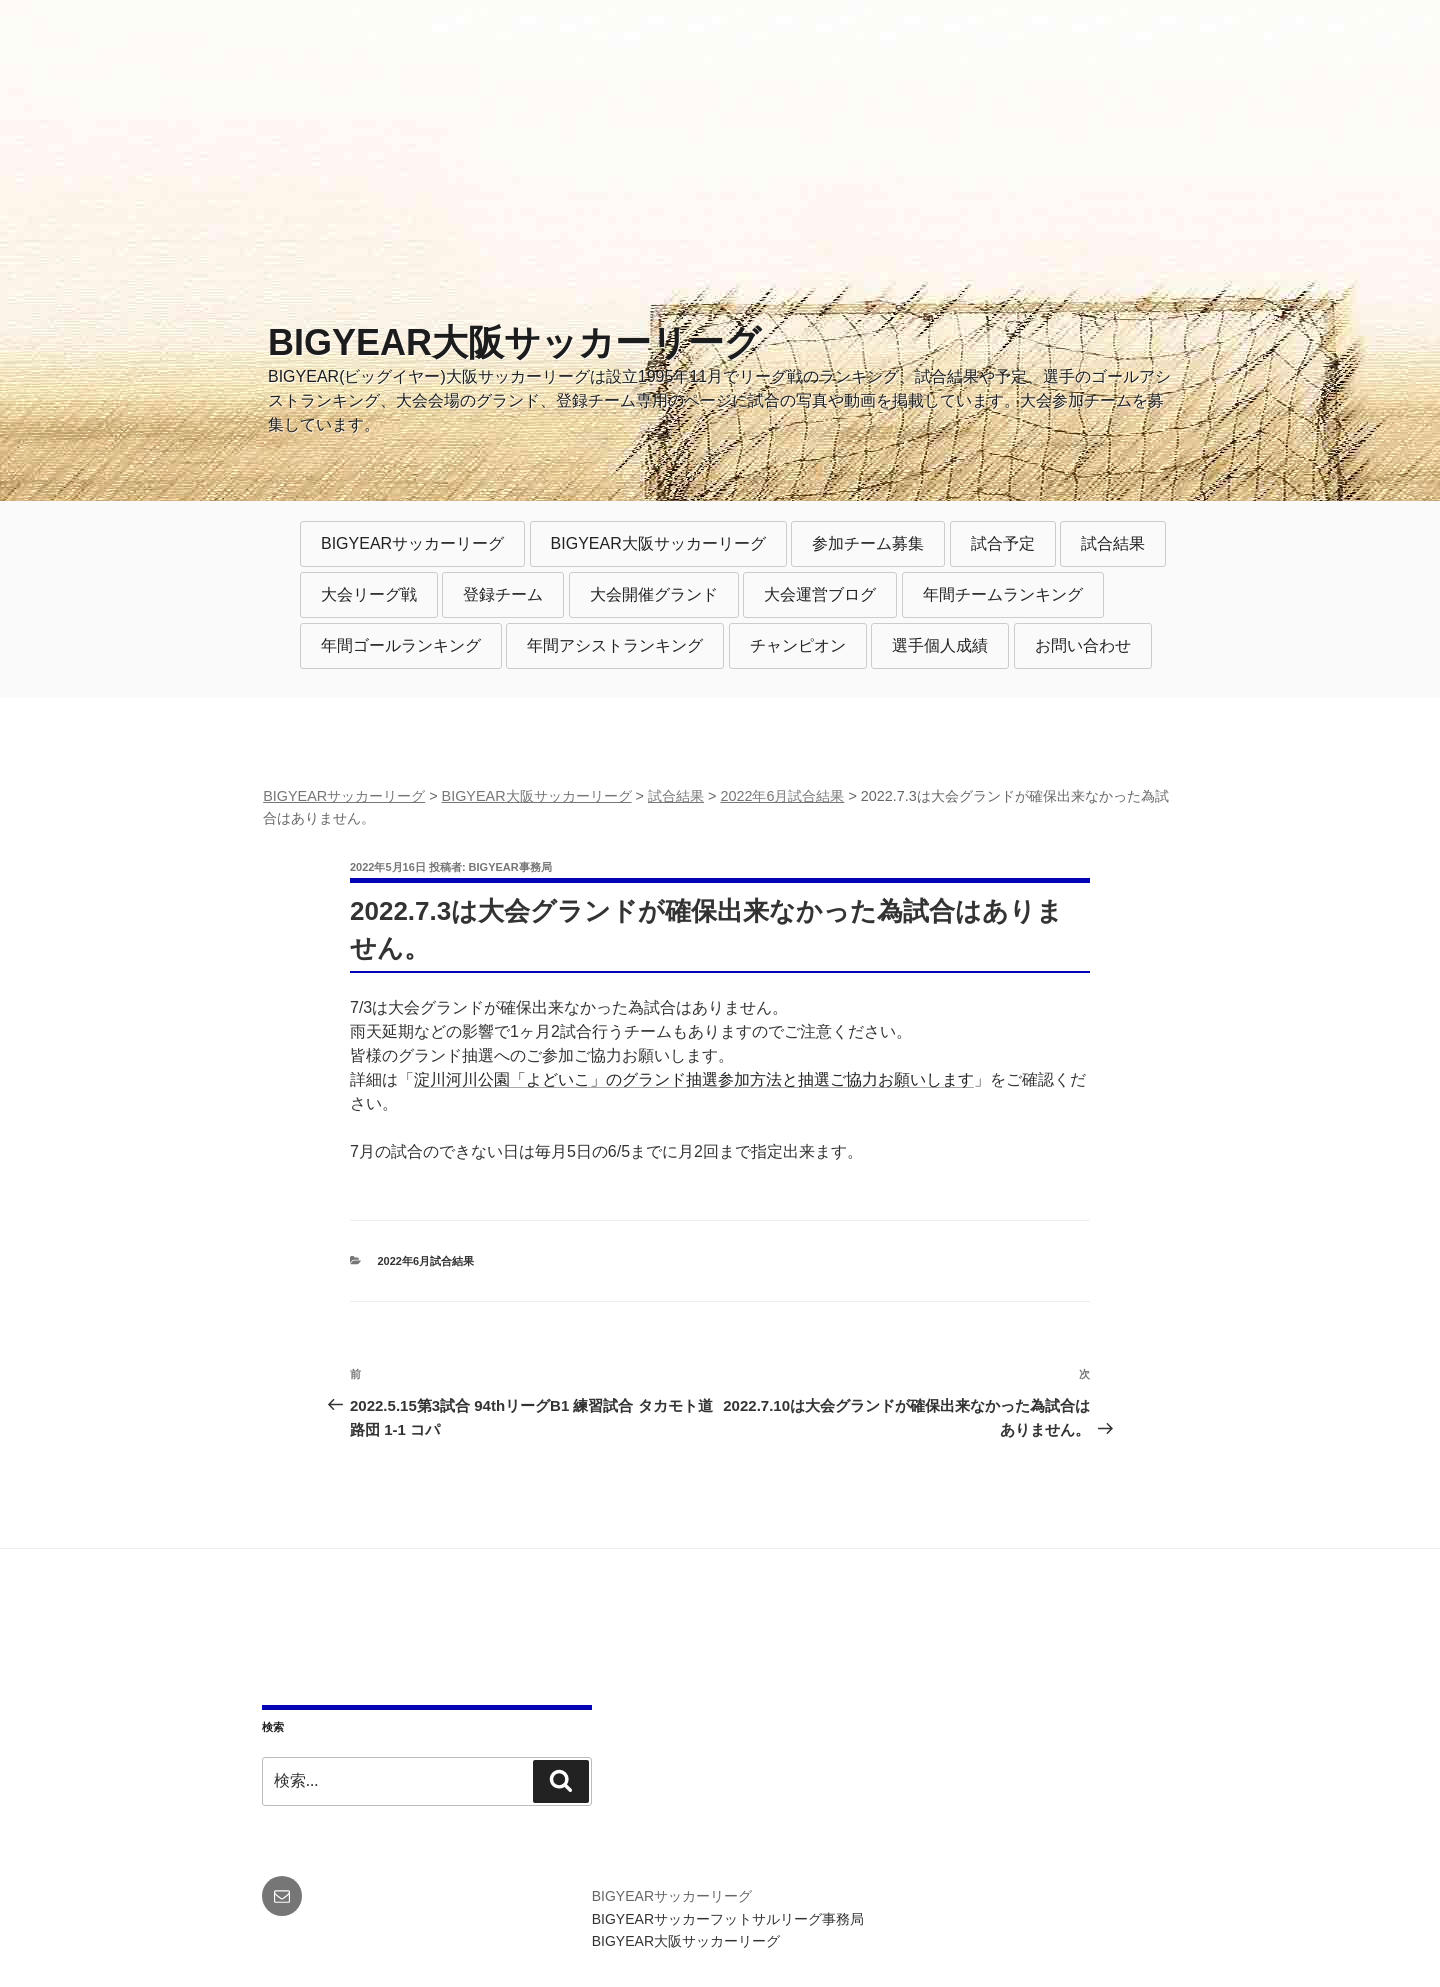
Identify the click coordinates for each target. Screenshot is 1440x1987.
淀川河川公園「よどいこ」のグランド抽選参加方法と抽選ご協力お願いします (694, 1079)
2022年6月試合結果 (426, 1261)
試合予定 (1003, 543)
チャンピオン (798, 645)
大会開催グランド (654, 594)
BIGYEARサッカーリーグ (412, 543)
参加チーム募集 (868, 543)
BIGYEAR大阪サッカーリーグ (514, 342)
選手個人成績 (940, 645)
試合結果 (1113, 543)
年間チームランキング (1003, 594)
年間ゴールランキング (401, 645)
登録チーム (503, 594)
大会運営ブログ (820, 594)
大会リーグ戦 (369, 594)
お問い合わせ (1083, 645)
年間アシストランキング (615, 645)
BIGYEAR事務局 (510, 867)
